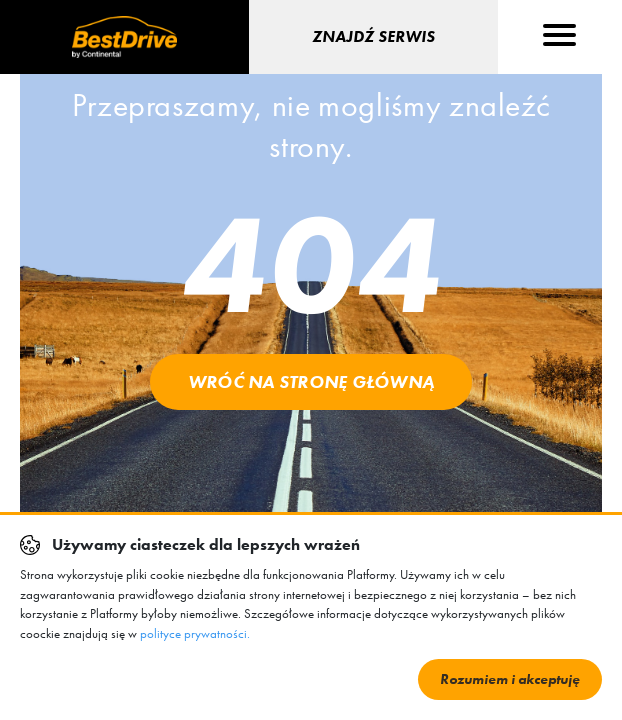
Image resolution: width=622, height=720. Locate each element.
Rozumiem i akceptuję (510, 679)
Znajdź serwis (373, 36)
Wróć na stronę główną (311, 381)
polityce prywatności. (195, 633)
